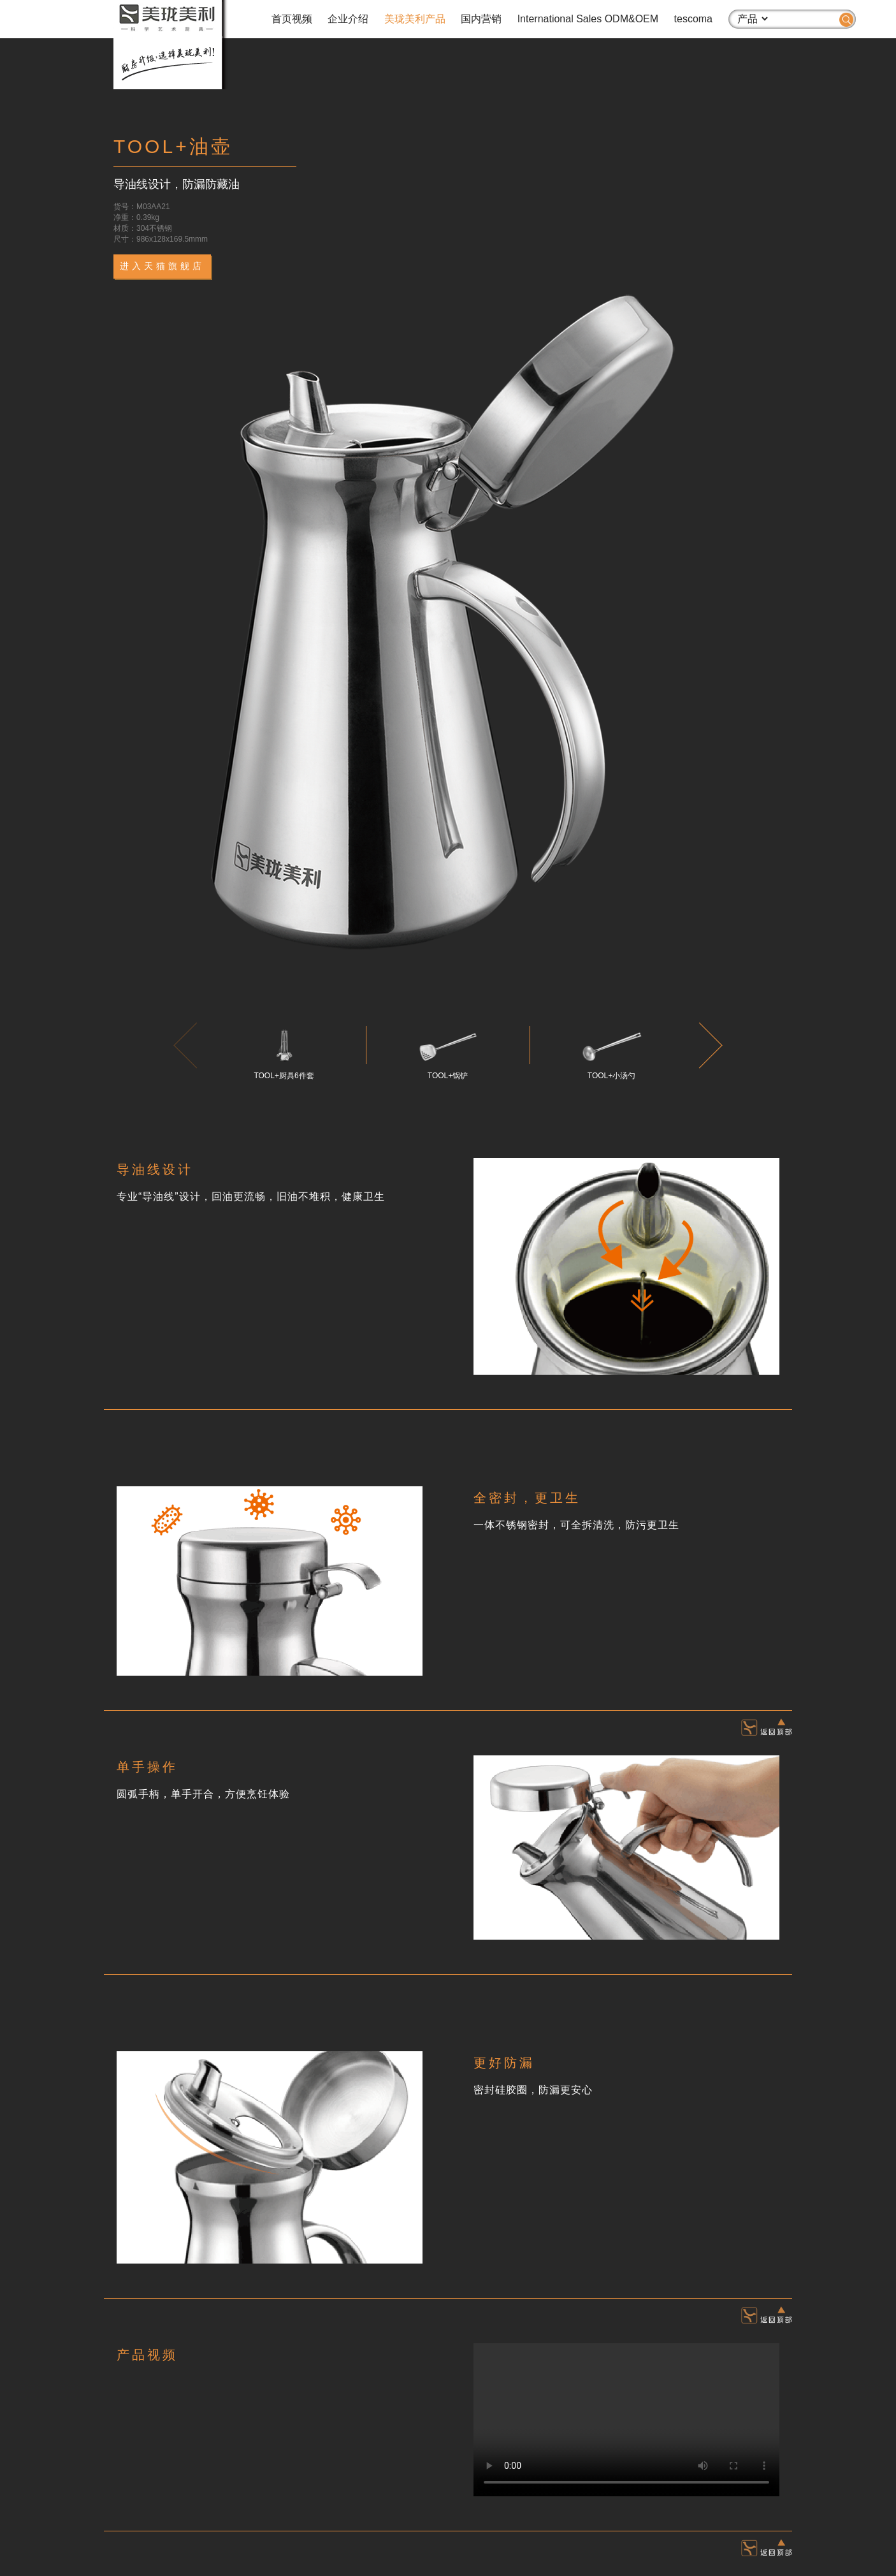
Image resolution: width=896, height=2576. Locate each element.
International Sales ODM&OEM (587, 18)
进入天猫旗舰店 (162, 266)
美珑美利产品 (414, 18)
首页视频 (291, 18)
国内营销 (481, 18)
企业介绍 (348, 18)
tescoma (693, 18)
